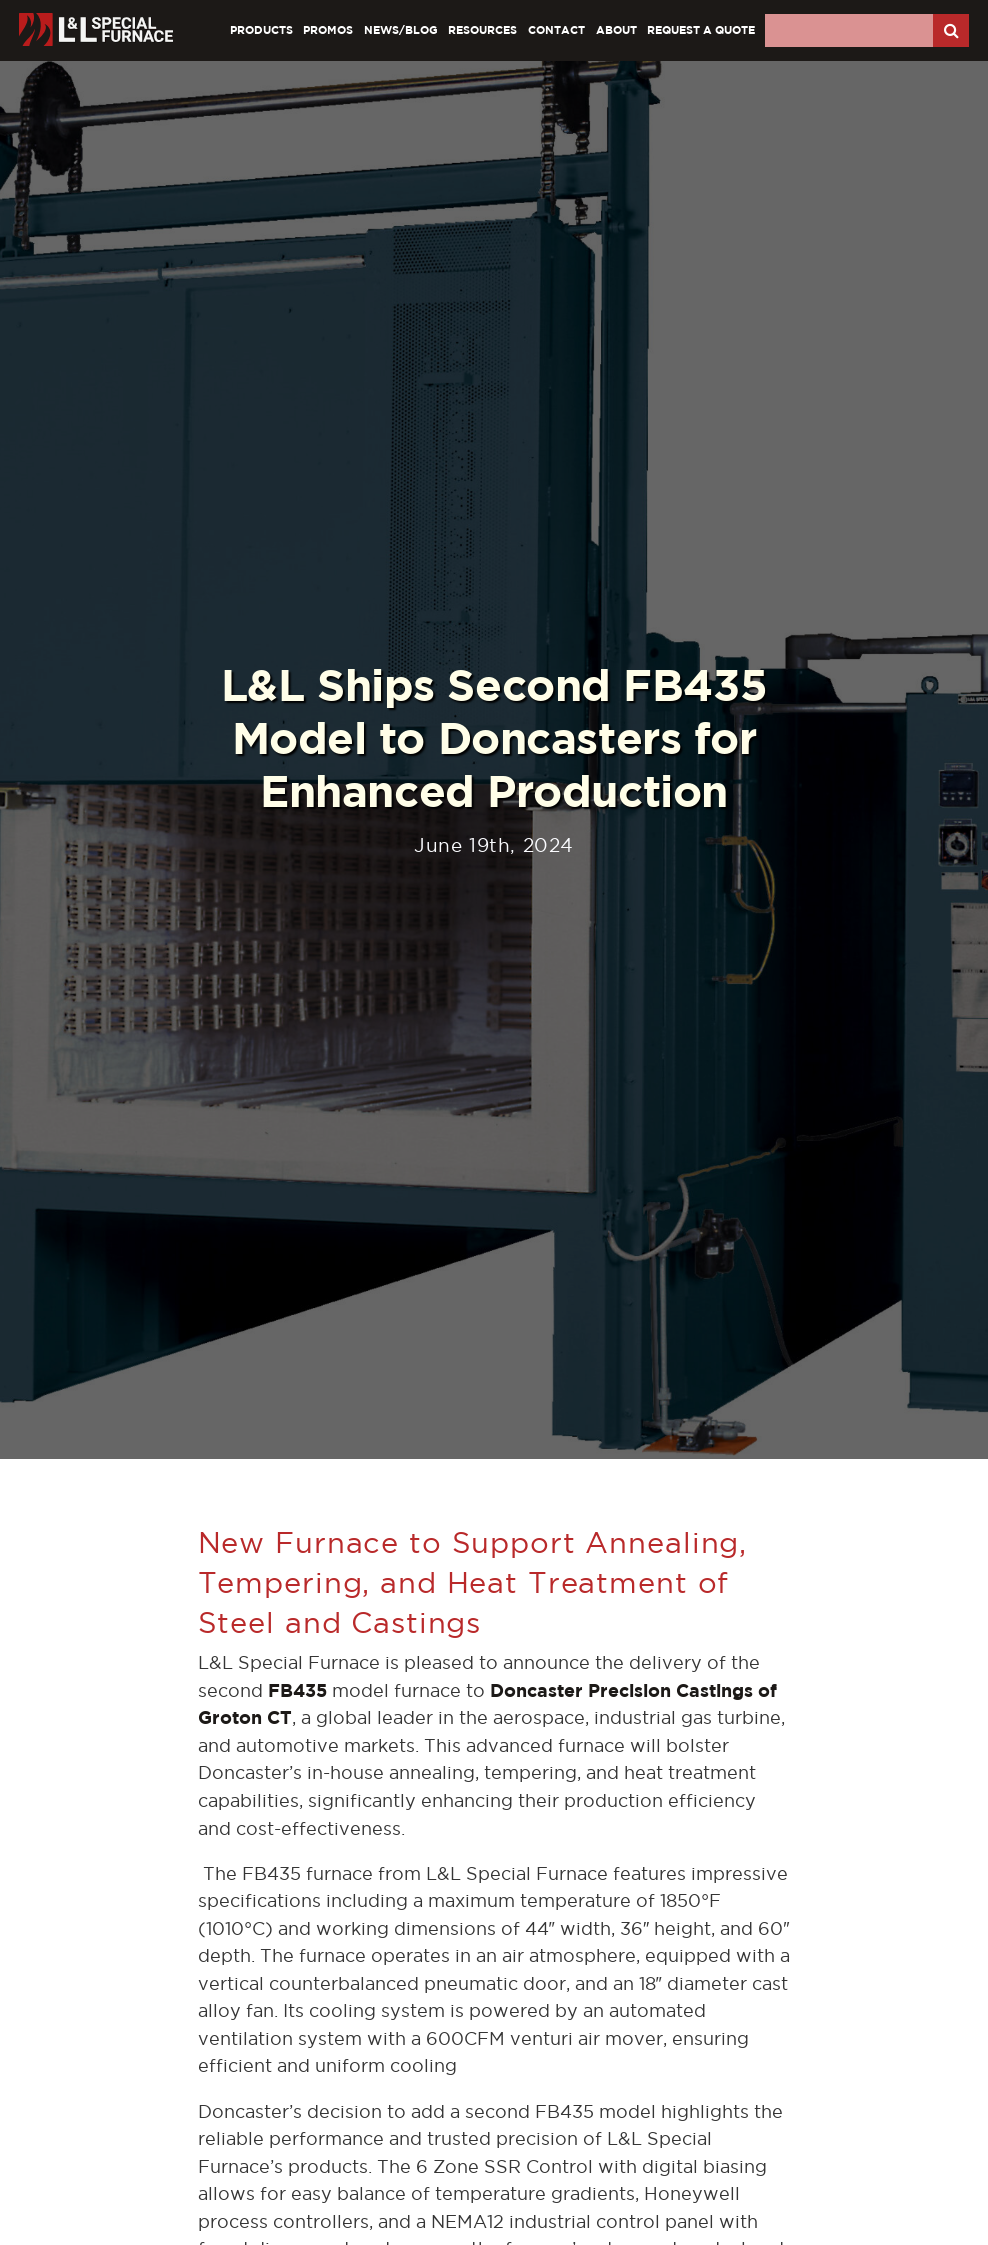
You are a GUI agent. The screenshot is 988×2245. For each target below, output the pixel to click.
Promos (328, 29)
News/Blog (401, 29)
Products (261, 29)
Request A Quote (701, 29)
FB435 (297, 1690)
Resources (482, 29)
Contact (556, 29)
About (616, 29)
